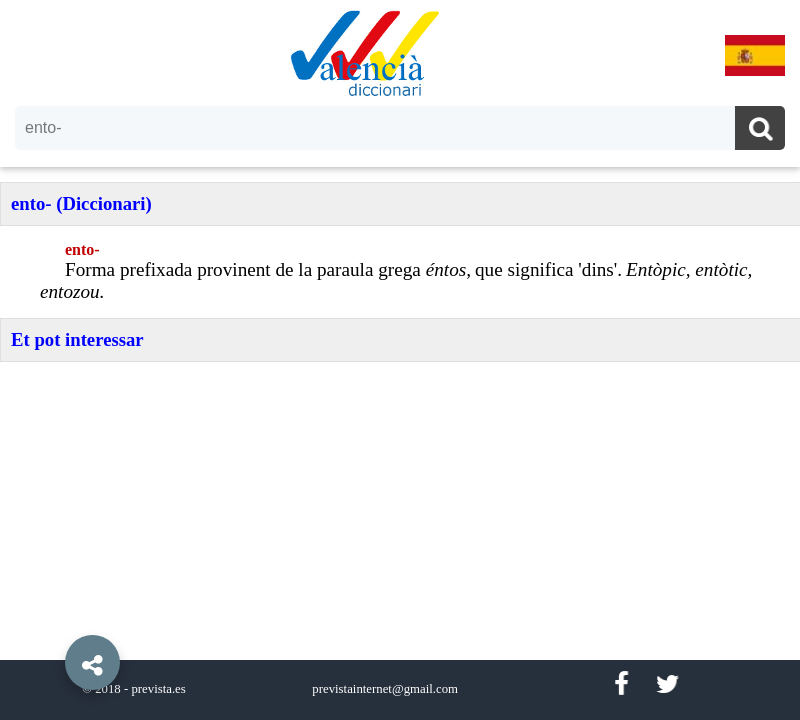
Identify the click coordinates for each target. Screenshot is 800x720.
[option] (400, 360)
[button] (50, 617)
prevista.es (158, 689)
